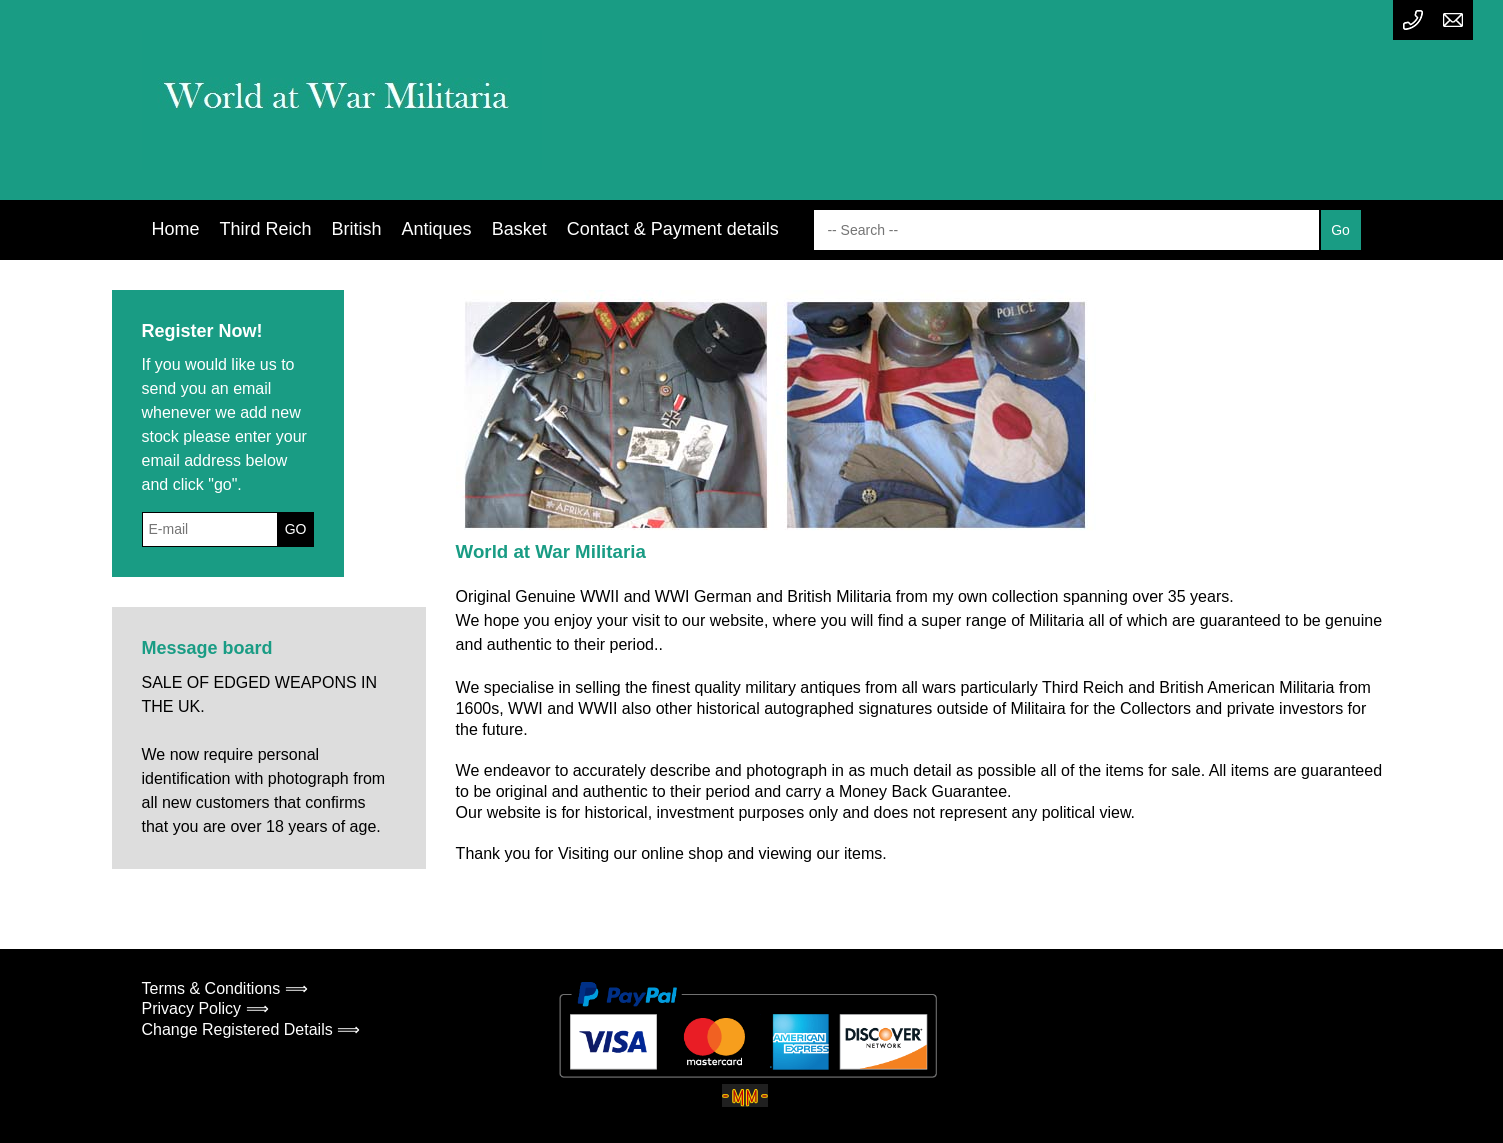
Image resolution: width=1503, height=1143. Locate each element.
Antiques (437, 229)
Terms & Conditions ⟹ (225, 988)
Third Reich (266, 229)
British (357, 229)
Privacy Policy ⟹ (205, 1008)
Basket (519, 229)
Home (176, 229)
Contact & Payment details (673, 229)
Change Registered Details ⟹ (251, 1029)
